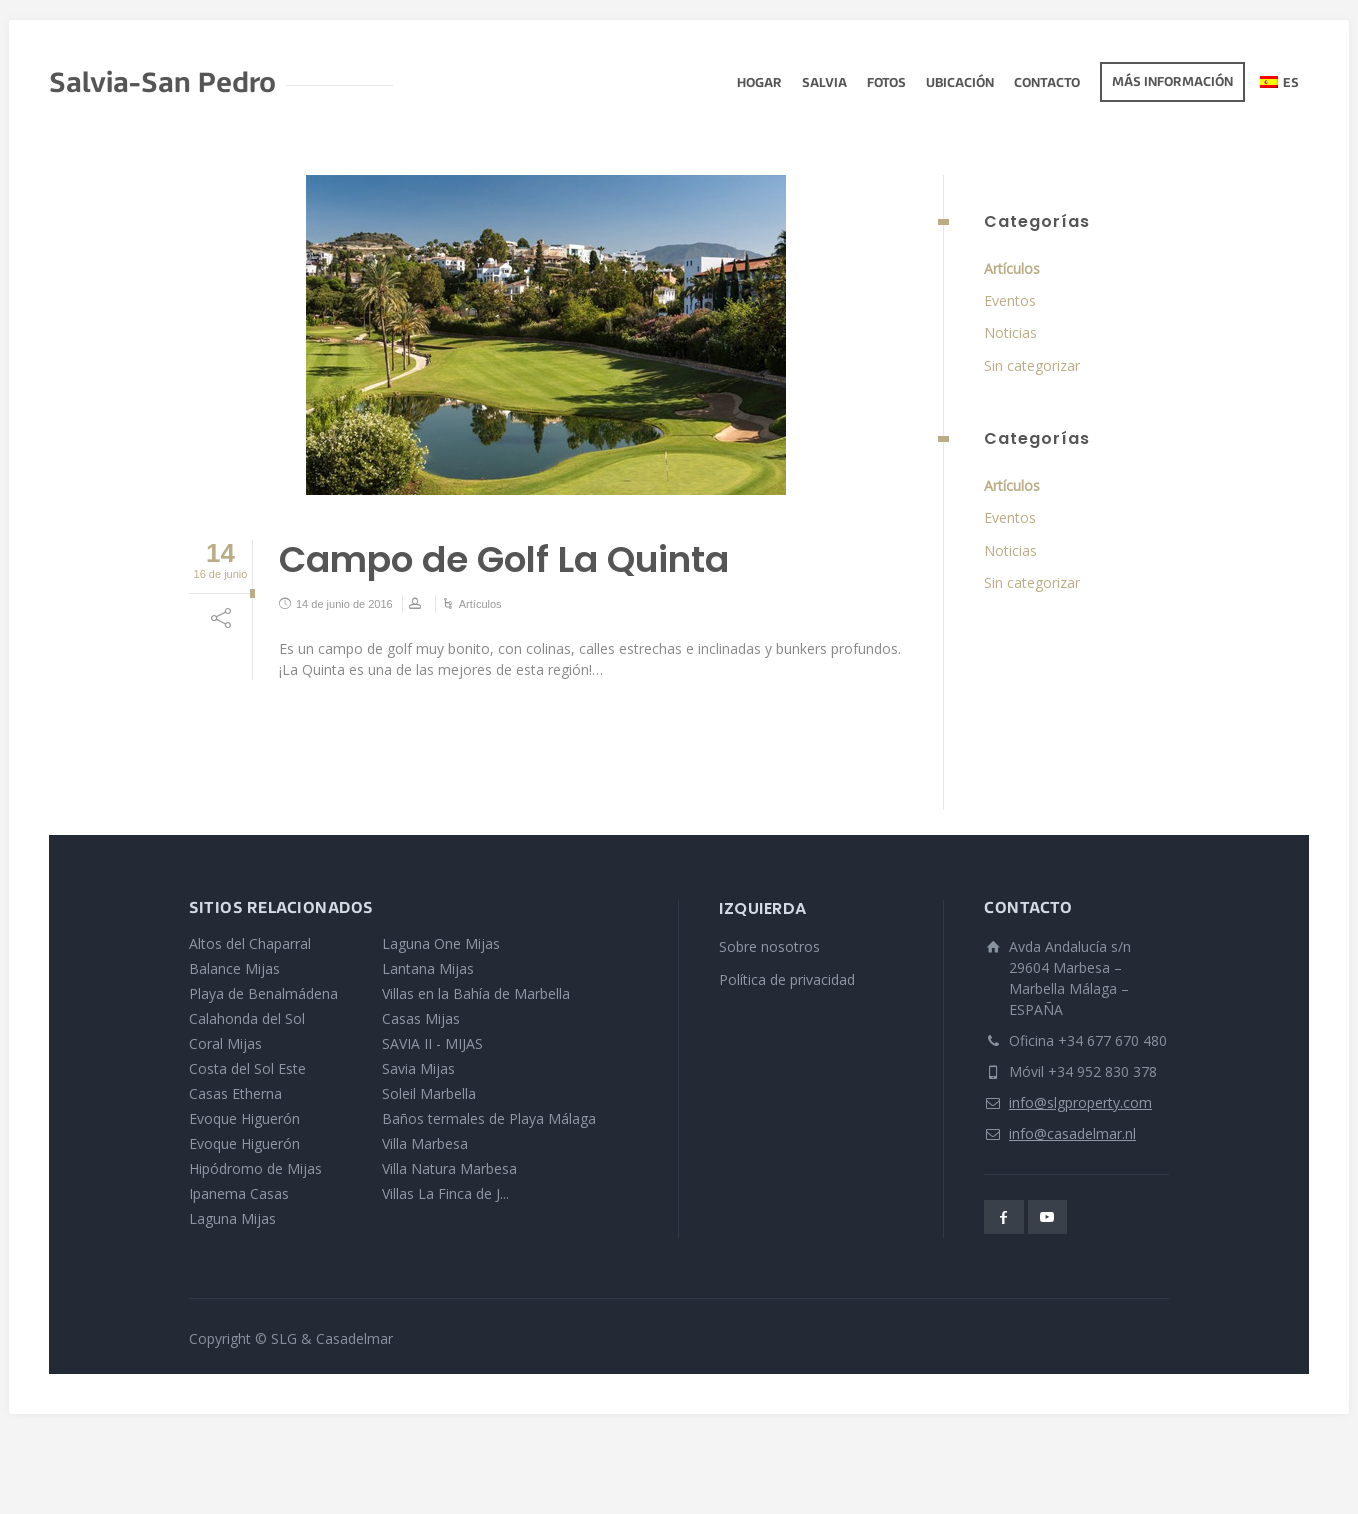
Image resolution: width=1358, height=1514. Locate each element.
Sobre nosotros (769, 946)
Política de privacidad (787, 979)
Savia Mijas (418, 1068)
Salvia (824, 84)
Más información (1172, 83)
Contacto (1047, 84)
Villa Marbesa (425, 1143)
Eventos (1010, 300)
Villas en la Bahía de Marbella (476, 993)
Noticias (1010, 332)
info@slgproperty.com (1080, 1102)
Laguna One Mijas (441, 943)
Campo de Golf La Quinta (504, 559)
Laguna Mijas (232, 1218)
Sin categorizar (1032, 365)
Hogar (759, 84)
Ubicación (960, 84)
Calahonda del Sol (247, 1018)
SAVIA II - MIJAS (432, 1043)
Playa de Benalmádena (263, 993)
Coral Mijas (225, 1043)
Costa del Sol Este (247, 1068)
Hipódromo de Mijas (255, 1168)
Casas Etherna (235, 1093)
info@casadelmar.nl (1072, 1133)
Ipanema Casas (239, 1193)
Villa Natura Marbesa (449, 1168)
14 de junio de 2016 (344, 604)
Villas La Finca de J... (445, 1193)
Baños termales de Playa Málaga (489, 1118)
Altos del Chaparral (250, 943)
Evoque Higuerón (244, 1118)
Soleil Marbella (429, 1093)
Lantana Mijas (428, 968)
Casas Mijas (421, 1018)
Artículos (480, 604)
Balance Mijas (234, 968)
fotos (886, 84)
